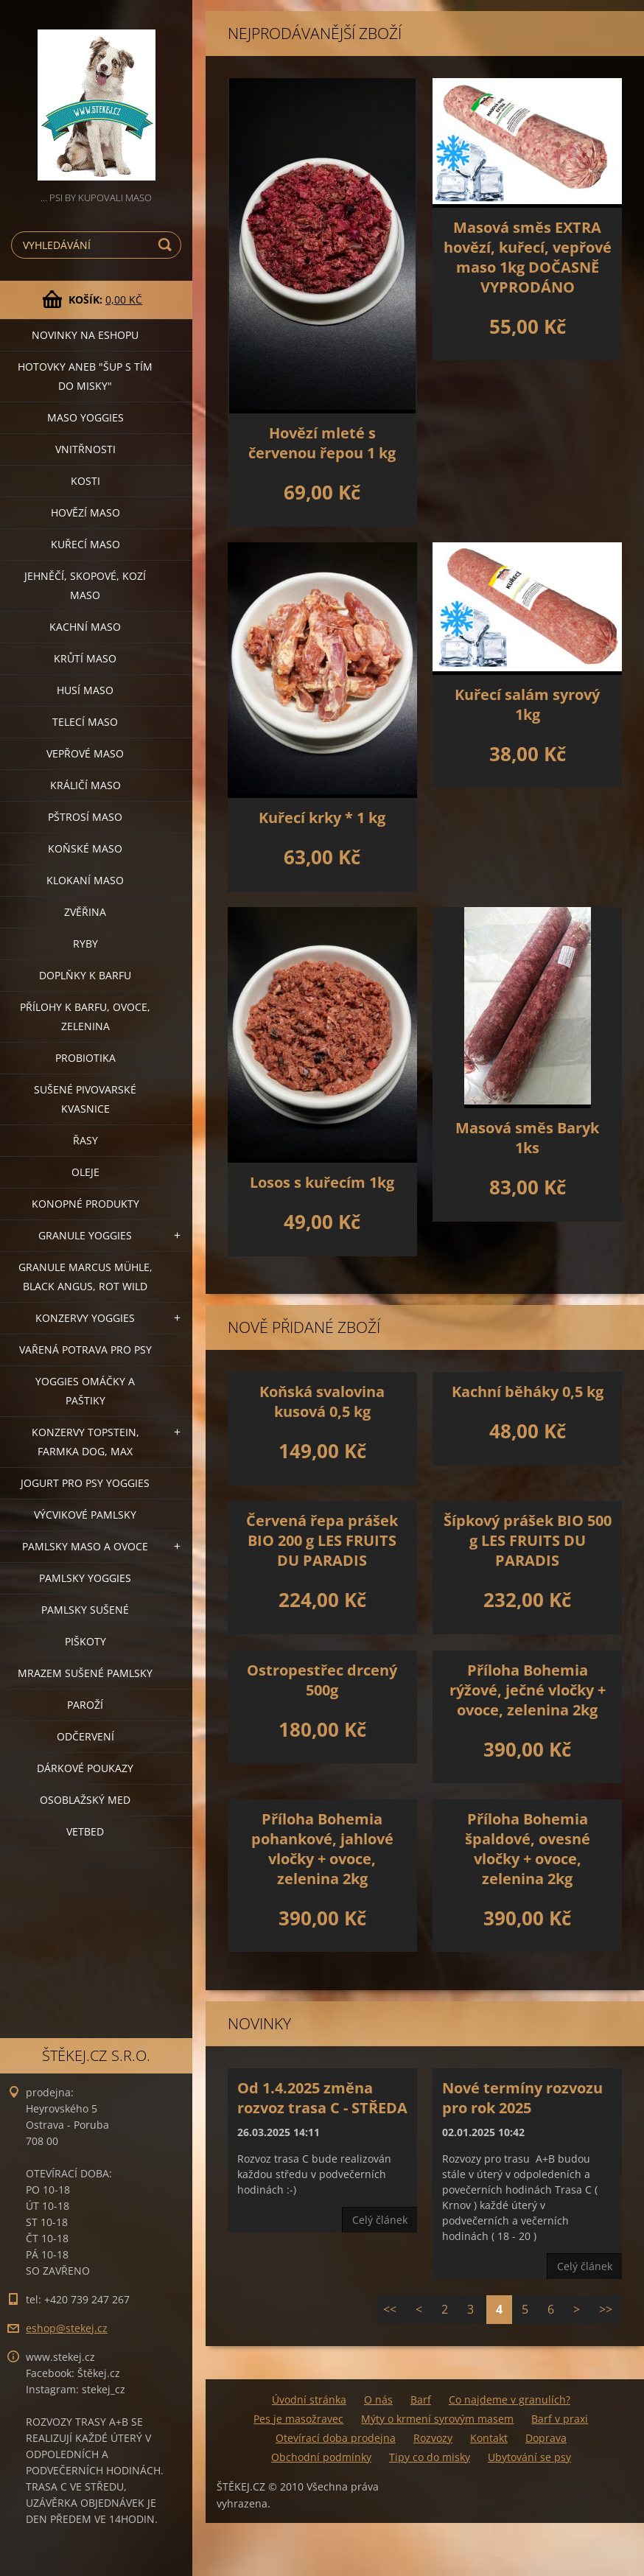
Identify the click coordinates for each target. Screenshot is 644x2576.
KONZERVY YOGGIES (85, 1318)
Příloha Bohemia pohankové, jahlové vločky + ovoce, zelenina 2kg (322, 1849)
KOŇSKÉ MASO (85, 848)
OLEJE (85, 1172)
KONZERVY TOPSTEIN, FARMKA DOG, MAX (85, 1441)
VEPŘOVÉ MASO (85, 753)
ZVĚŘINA (85, 912)
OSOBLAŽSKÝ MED (85, 1800)
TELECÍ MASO (85, 722)
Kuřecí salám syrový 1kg (527, 704)
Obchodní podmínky (321, 2457)
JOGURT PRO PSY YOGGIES (85, 1483)
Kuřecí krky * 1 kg (322, 817)
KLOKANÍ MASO (85, 880)
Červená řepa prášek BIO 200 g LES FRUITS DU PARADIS (322, 1540)
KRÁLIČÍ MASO (85, 785)
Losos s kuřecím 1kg (322, 1182)
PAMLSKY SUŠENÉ (85, 1610)
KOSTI (85, 481)
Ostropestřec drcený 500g (322, 1680)
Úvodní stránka (309, 2400)
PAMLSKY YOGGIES (85, 1578)
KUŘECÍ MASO (85, 544)
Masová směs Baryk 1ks (527, 1138)
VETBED (85, 1831)
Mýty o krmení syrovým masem (437, 2419)
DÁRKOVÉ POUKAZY (85, 1768)
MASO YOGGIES (85, 417)
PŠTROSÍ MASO (85, 817)
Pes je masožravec (298, 2419)
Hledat (167, 245)
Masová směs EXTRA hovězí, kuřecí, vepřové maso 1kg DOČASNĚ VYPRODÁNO (528, 257)
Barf (420, 2400)
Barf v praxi (559, 2419)
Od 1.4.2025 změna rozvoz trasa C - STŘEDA (322, 2098)
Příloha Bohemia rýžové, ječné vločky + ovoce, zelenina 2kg (527, 1690)
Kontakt (489, 2438)
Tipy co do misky (429, 2457)
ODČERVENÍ (85, 1736)
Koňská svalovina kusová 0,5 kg (322, 1401)
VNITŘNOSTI (85, 449)
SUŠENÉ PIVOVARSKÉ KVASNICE (85, 1099)
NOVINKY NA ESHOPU (85, 335)
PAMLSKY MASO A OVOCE (85, 1546)
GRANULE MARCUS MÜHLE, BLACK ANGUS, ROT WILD (85, 1276)
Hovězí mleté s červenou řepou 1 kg (322, 443)
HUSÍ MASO (85, 690)
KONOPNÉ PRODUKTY (85, 1204)
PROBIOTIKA (85, 1058)
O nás (378, 2400)
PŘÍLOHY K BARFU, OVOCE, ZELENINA (85, 1016)
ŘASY (85, 1140)
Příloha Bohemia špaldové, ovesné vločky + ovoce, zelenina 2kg (527, 1849)
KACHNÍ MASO (85, 627)
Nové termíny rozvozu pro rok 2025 (522, 2098)
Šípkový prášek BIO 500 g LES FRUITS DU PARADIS (528, 1540)
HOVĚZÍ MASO (85, 512)
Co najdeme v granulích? (509, 2400)
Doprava (546, 2438)
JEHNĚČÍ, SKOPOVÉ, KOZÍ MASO (85, 585)
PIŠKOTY (85, 1641)
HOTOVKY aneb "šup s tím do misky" (85, 376)
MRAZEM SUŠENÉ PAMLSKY (85, 1673)
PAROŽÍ (85, 1705)
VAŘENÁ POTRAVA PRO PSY (85, 1350)
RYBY (85, 944)
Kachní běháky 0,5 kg (527, 1391)
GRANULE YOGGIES (85, 1235)
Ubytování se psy (529, 2457)
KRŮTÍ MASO (85, 658)
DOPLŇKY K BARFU (85, 975)
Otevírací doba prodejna (336, 2438)
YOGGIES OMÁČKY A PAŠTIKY (85, 1390)
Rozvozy (432, 2438)
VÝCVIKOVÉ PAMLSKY (85, 1515)
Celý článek (379, 2220)
